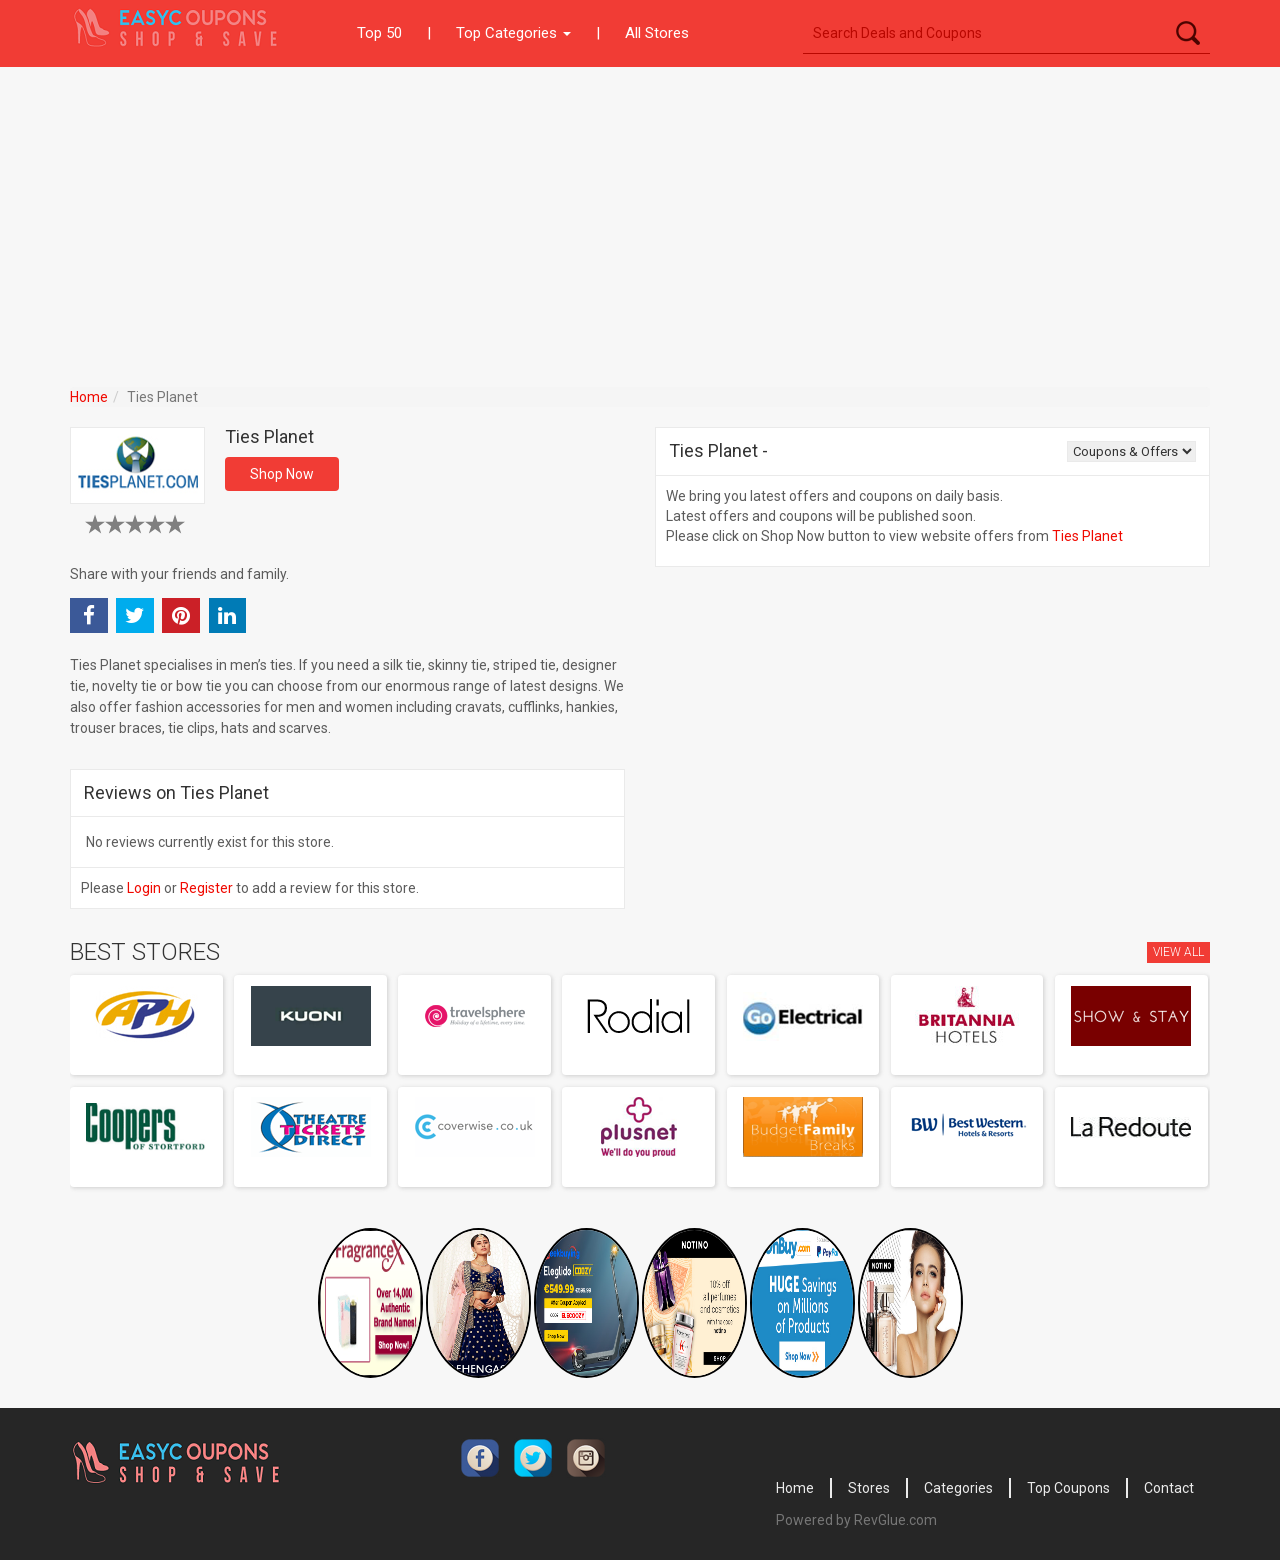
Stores (869, 1488)
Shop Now (282, 474)
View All (1178, 952)
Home (89, 397)
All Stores (657, 33)
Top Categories (513, 33)
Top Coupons (1068, 1488)
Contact (1169, 1488)
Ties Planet (1087, 536)
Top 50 (379, 33)
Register (206, 888)
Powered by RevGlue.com (856, 1520)
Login (144, 888)
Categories (958, 1488)
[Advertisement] (640, 217)
